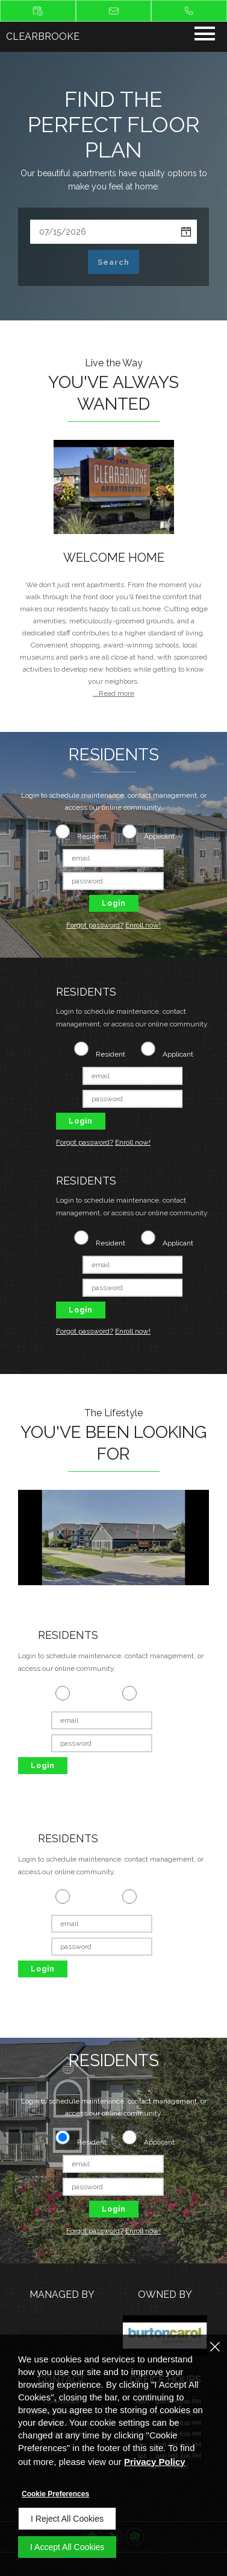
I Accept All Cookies (67, 2547)
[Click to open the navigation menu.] (204, 36)
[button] (38, 11)
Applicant (159, 836)
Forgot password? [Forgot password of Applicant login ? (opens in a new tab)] (94, 925)
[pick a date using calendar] (186, 232)
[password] (113, 881)
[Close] (215, 2346)
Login (114, 903)
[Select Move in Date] (102, 232)
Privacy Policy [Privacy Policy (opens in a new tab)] (154, 2462)
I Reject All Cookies (67, 2519)
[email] (113, 858)
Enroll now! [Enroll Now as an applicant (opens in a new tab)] (143, 925)
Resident (92, 836)
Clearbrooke (42, 36)
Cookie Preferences (55, 2494)
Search (113, 262)
